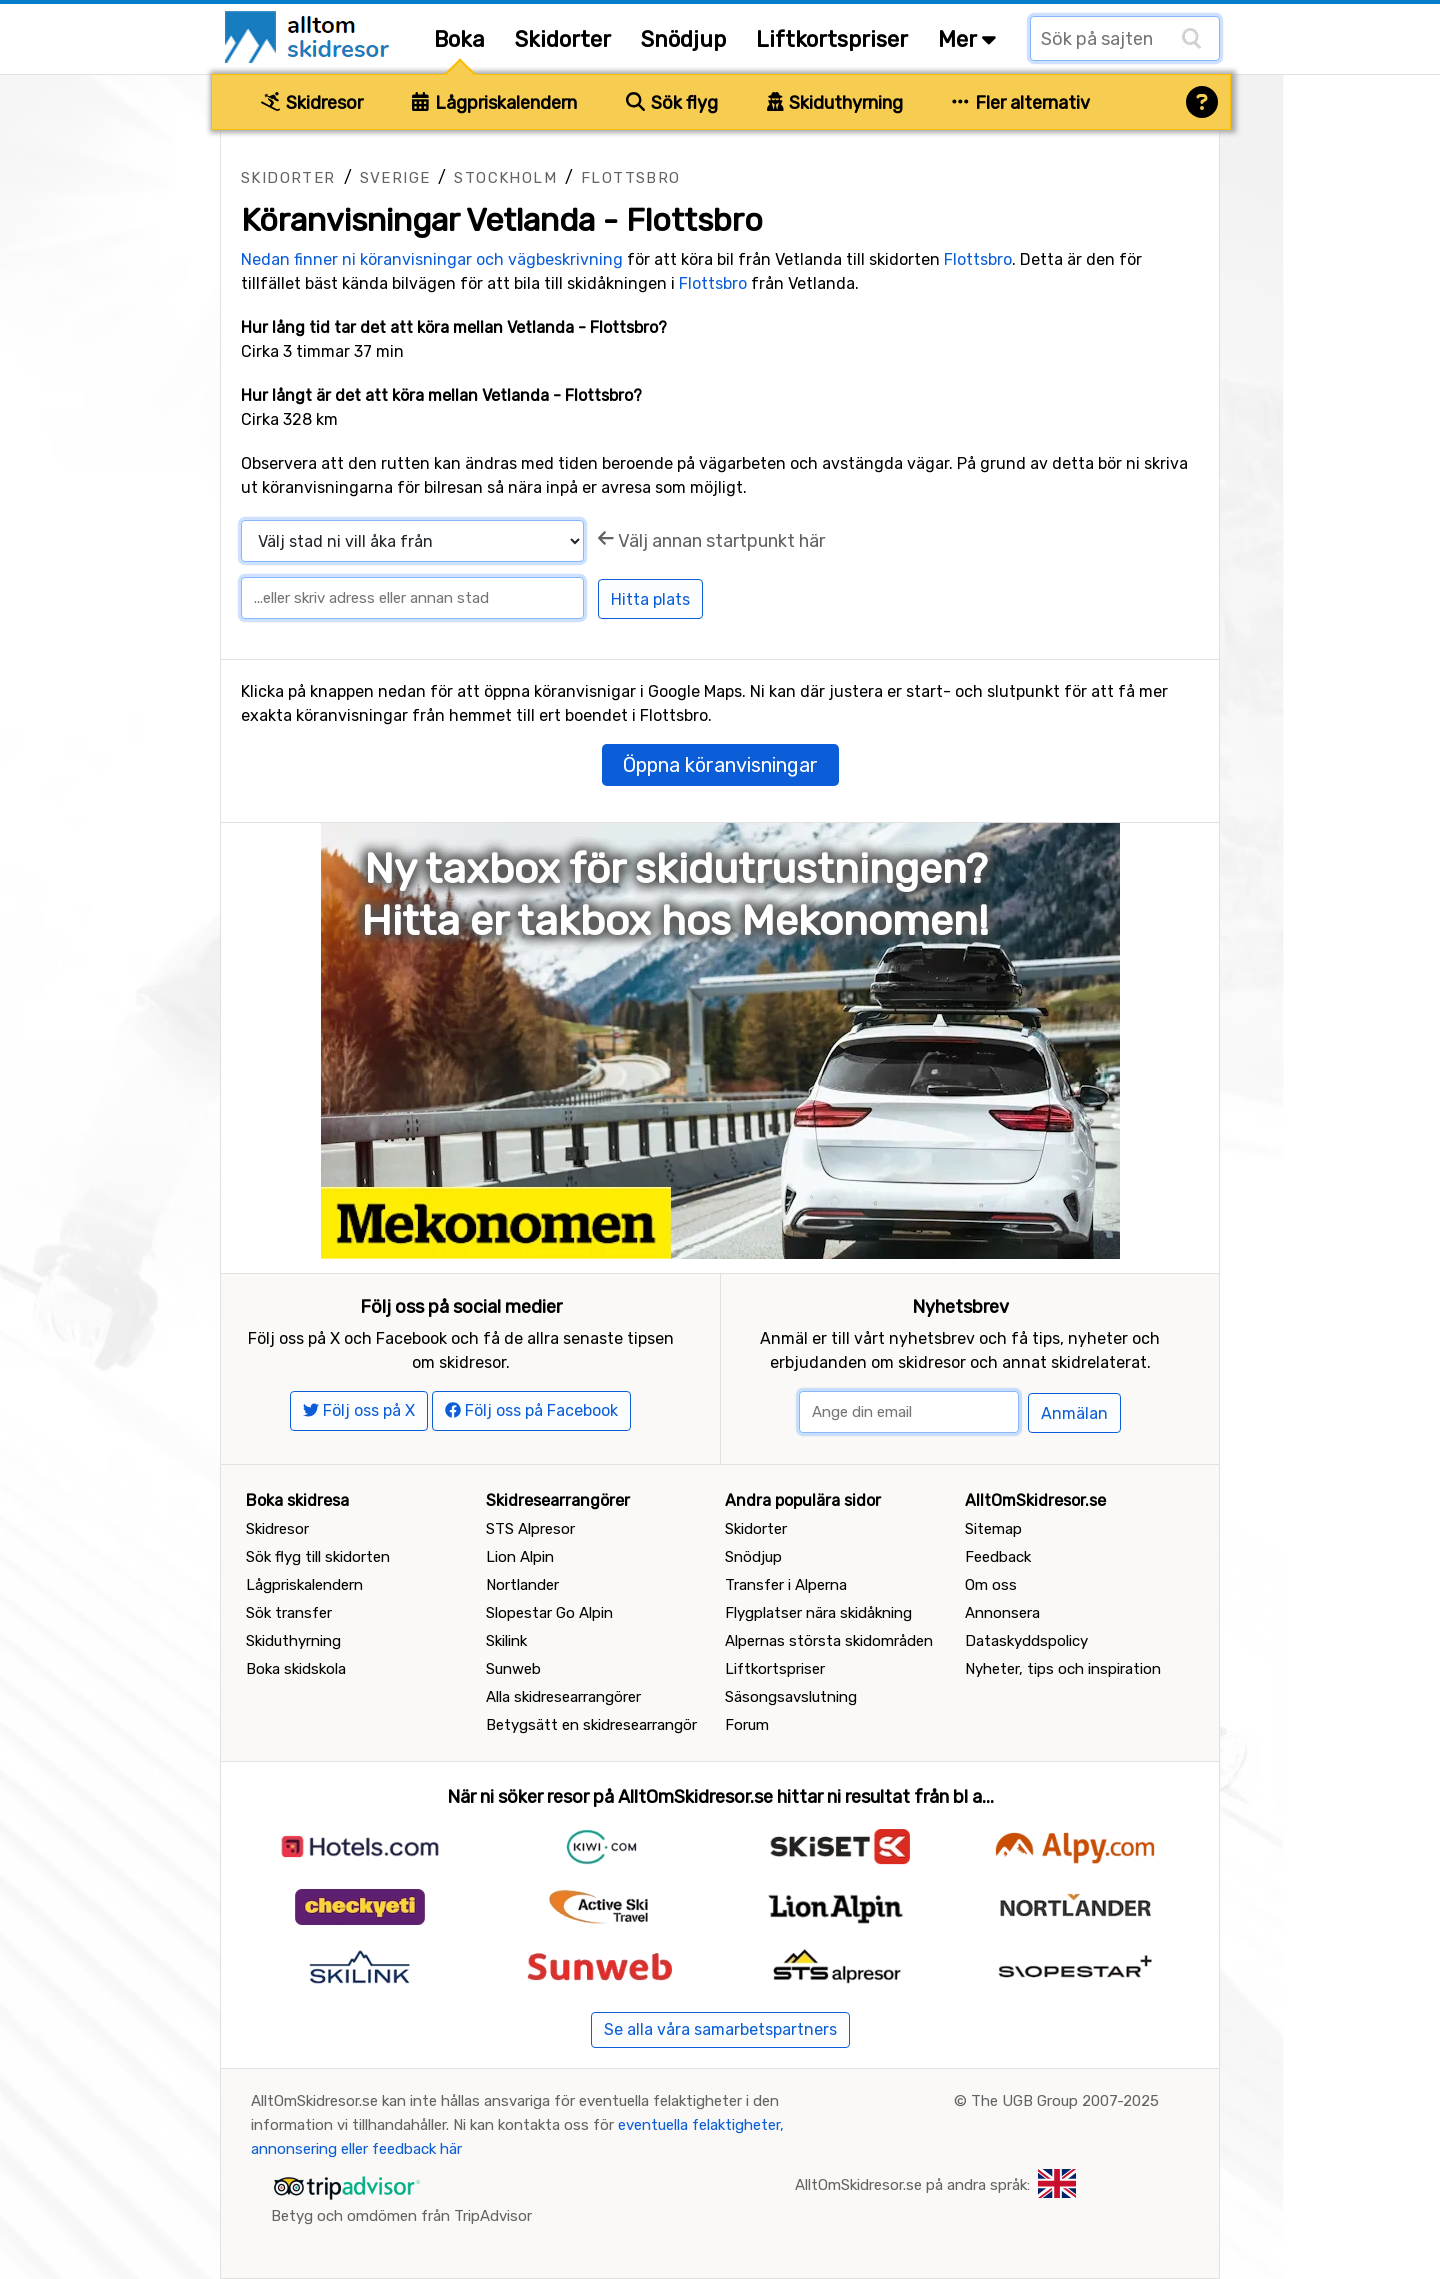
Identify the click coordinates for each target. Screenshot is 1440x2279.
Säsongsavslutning (791, 1697)
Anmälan (1074, 1413)
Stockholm (505, 178)
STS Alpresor (530, 1529)
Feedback (998, 1557)
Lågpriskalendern (494, 103)
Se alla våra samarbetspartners (720, 2029)
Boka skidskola (296, 1669)
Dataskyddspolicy (1026, 1641)
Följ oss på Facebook (531, 1410)
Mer (967, 39)
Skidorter (563, 39)
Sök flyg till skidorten (318, 1557)
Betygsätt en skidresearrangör (591, 1725)
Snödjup (683, 39)
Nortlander (522, 1585)
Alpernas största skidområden (829, 1641)
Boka (459, 39)
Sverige (395, 178)
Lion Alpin (520, 1557)
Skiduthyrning (835, 103)
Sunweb (513, 1669)
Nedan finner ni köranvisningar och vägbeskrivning (432, 259)
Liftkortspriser (832, 39)
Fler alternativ (1021, 103)
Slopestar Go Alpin (549, 1613)
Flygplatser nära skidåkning (818, 1613)
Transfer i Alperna (786, 1585)
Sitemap (993, 1529)
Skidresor (312, 103)
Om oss (991, 1585)
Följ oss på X (359, 1410)
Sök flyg (672, 103)
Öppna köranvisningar (720, 765)
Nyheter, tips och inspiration (1063, 1669)
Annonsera (1002, 1613)
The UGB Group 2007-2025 (1065, 2101)
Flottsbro (631, 178)
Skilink (506, 1641)
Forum (747, 1725)
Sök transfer (289, 1613)
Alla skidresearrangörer (563, 1697)
